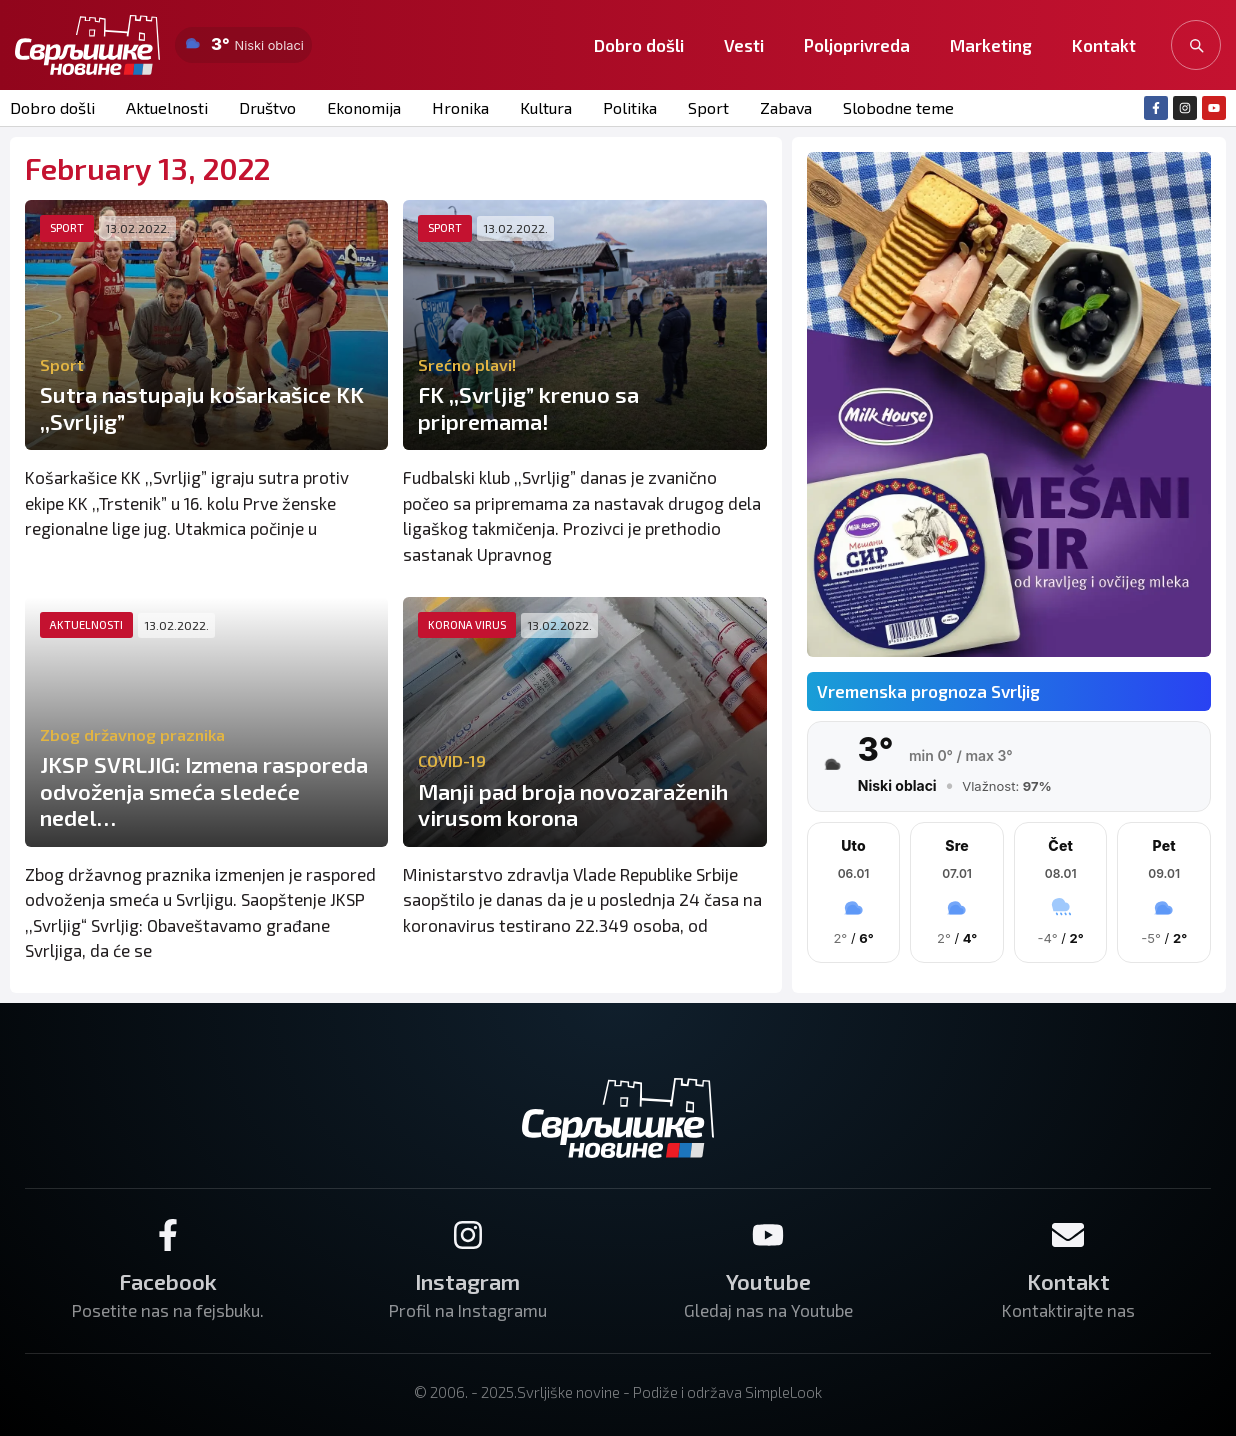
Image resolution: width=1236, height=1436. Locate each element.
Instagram (467, 1281)
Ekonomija (364, 107)
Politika (630, 107)
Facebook (168, 1281)
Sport (708, 107)
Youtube (768, 1281)
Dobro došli (639, 45)
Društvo (267, 107)
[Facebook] (168, 1235)
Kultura (546, 107)
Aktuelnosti (167, 107)
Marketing (991, 45)
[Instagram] (468, 1235)
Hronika (460, 107)
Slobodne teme (898, 107)
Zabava (786, 107)
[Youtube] (768, 1235)
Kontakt (1104, 45)
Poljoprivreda (857, 45)
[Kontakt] (1068, 1235)
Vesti (744, 45)
